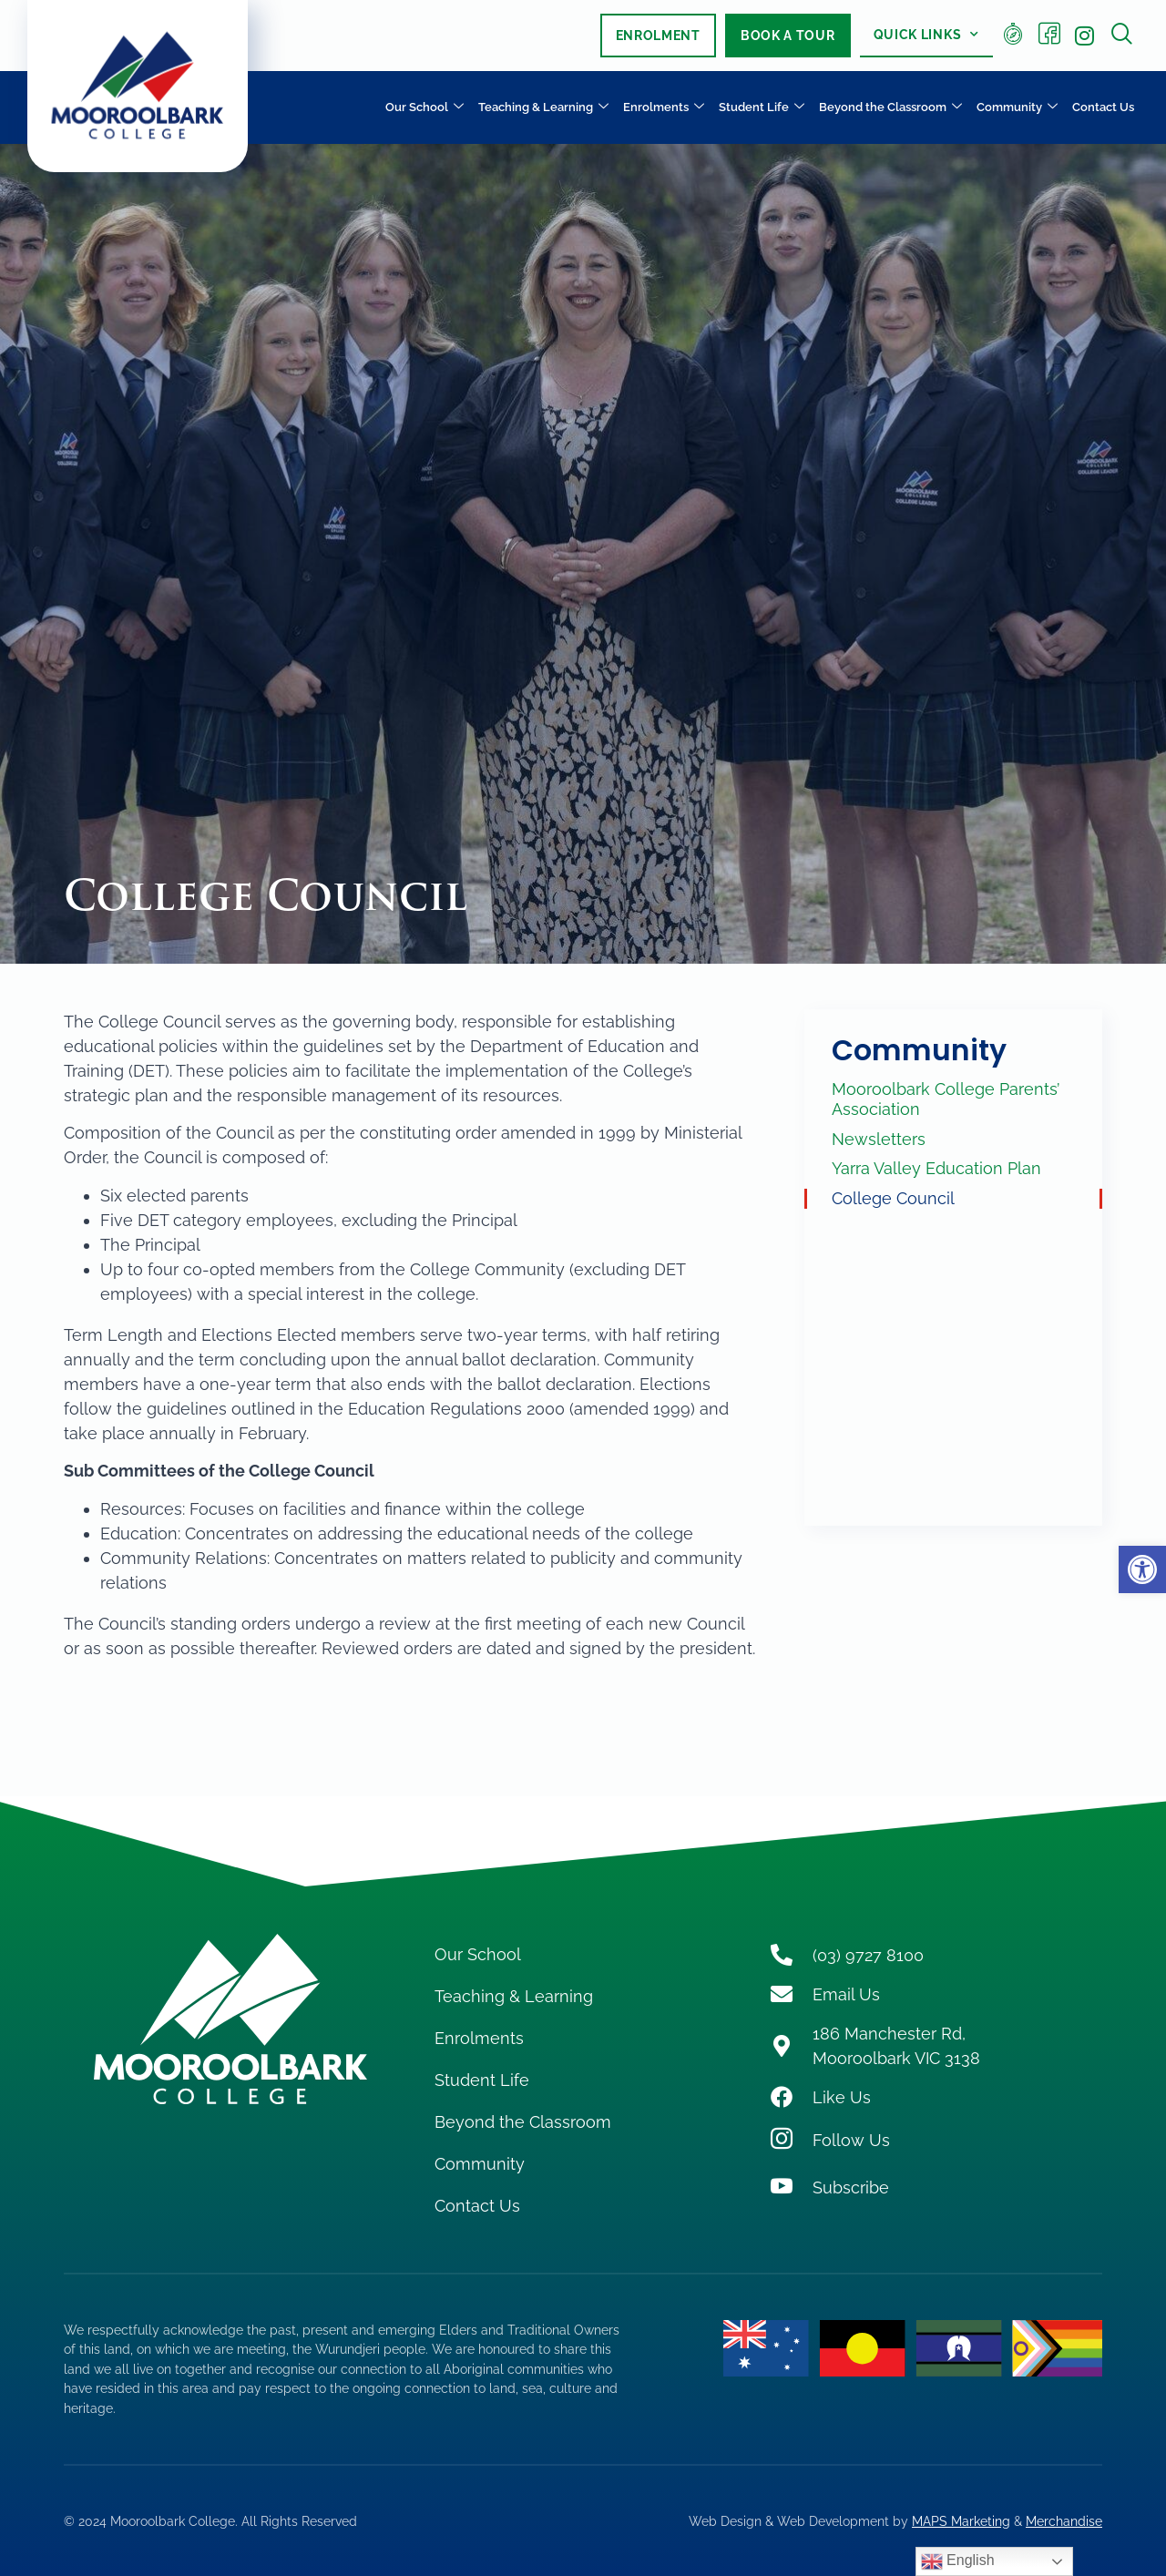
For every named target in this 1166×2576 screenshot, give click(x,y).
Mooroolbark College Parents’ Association (945, 1099)
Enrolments (663, 108)
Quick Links (926, 34)
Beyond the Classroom (890, 108)
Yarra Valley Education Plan (936, 1168)
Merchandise (1064, 2521)
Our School (424, 108)
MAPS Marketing (961, 2521)
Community (1017, 108)
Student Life (761, 108)
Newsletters (879, 1139)
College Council (893, 1198)
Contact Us (1103, 107)
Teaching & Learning (543, 108)
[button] (1142, 1569)
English (958, 2561)
